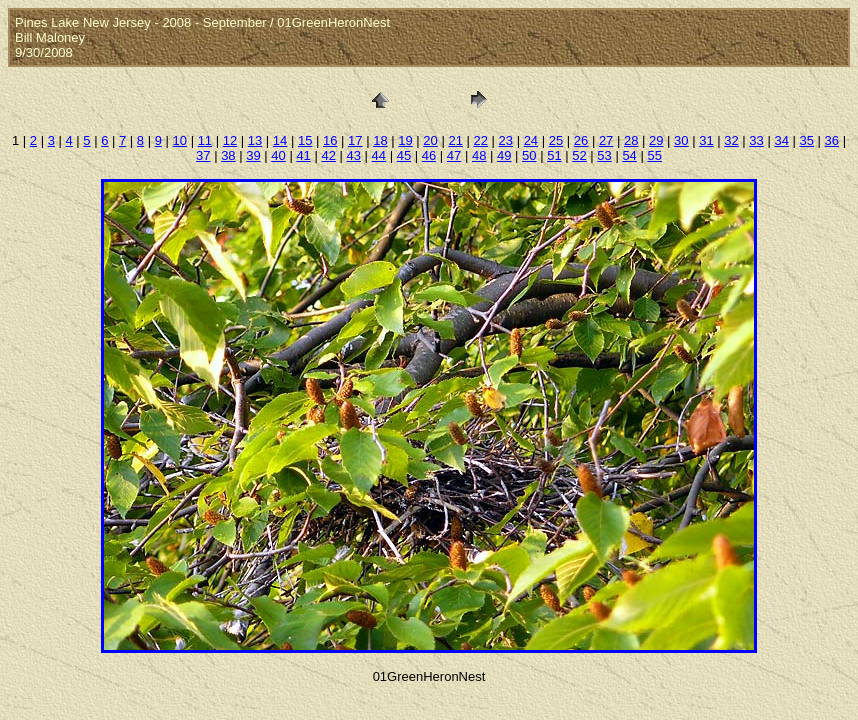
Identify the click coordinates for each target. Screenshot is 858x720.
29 (656, 140)
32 (731, 140)
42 (328, 155)
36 (832, 140)
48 (479, 155)
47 (454, 155)
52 (579, 155)
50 (529, 155)
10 (180, 140)
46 (429, 155)
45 (404, 155)
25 (556, 140)
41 (303, 155)
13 (255, 140)
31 (706, 140)
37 (203, 155)
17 (355, 140)
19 (405, 140)
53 (604, 155)
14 (280, 140)
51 (554, 155)
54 (629, 155)
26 (581, 140)
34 (781, 140)
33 (756, 140)
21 (455, 140)
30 (681, 140)
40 (278, 155)
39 (253, 155)
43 (354, 155)
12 (230, 140)
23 (506, 140)
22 (480, 140)
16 (330, 140)
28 (631, 140)
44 (379, 155)
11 (205, 140)
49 (504, 155)
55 (654, 155)
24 (531, 140)
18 (380, 140)
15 (305, 140)
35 (807, 140)
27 (606, 140)
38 (228, 155)
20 (430, 140)
